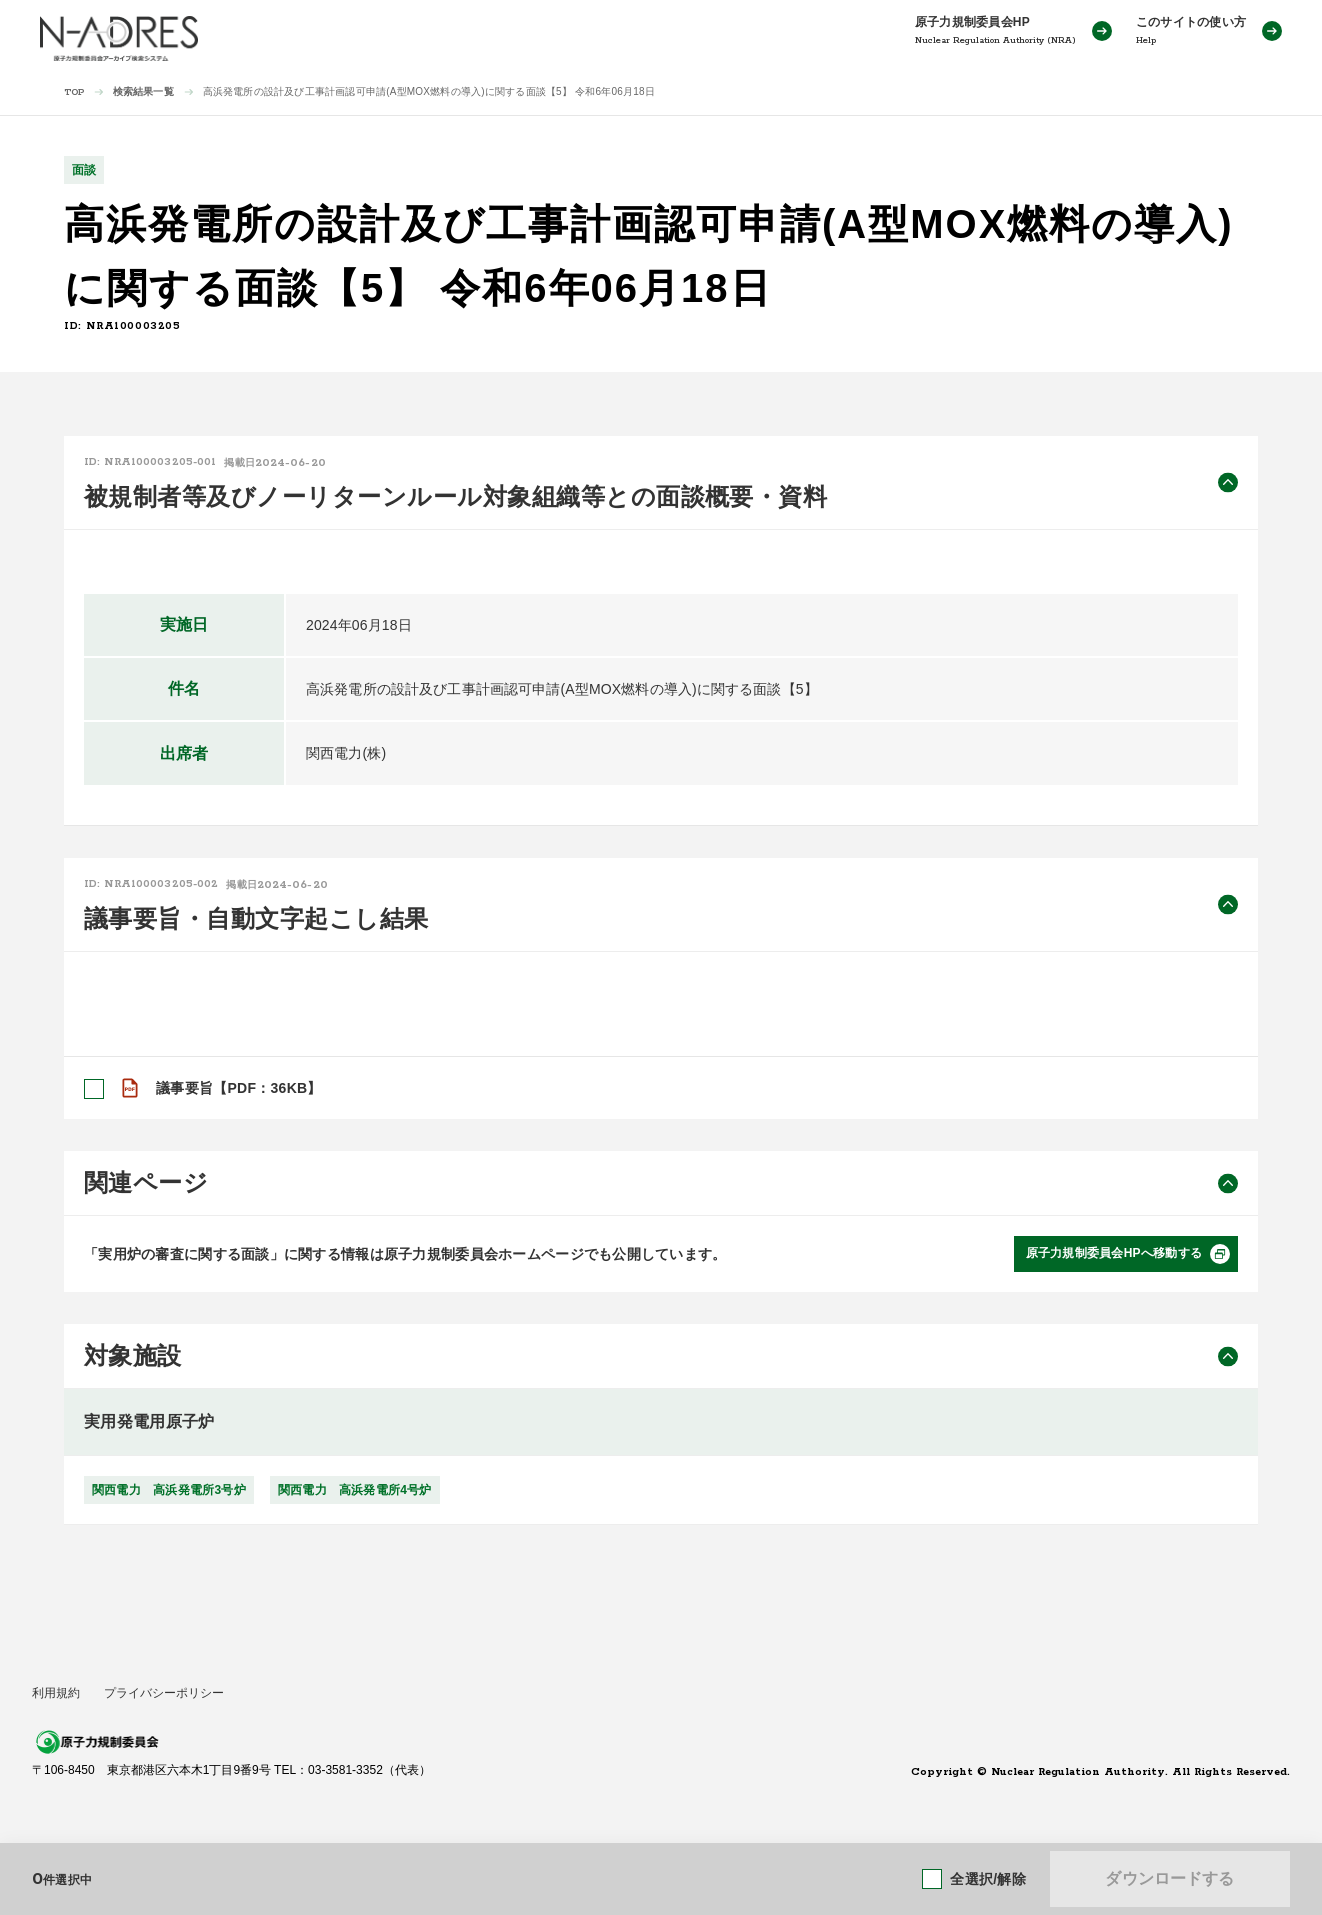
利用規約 (56, 1693)
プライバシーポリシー (164, 1693)
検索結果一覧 (143, 91)
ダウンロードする (1169, 1878)
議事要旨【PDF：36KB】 (239, 1088)
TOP (74, 92)
